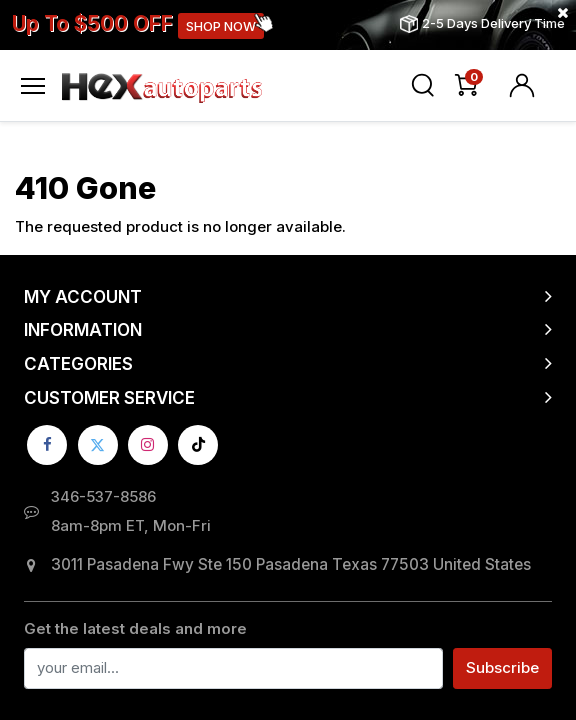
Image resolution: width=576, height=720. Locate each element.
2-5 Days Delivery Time (493, 23)
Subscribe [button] (502, 667)
